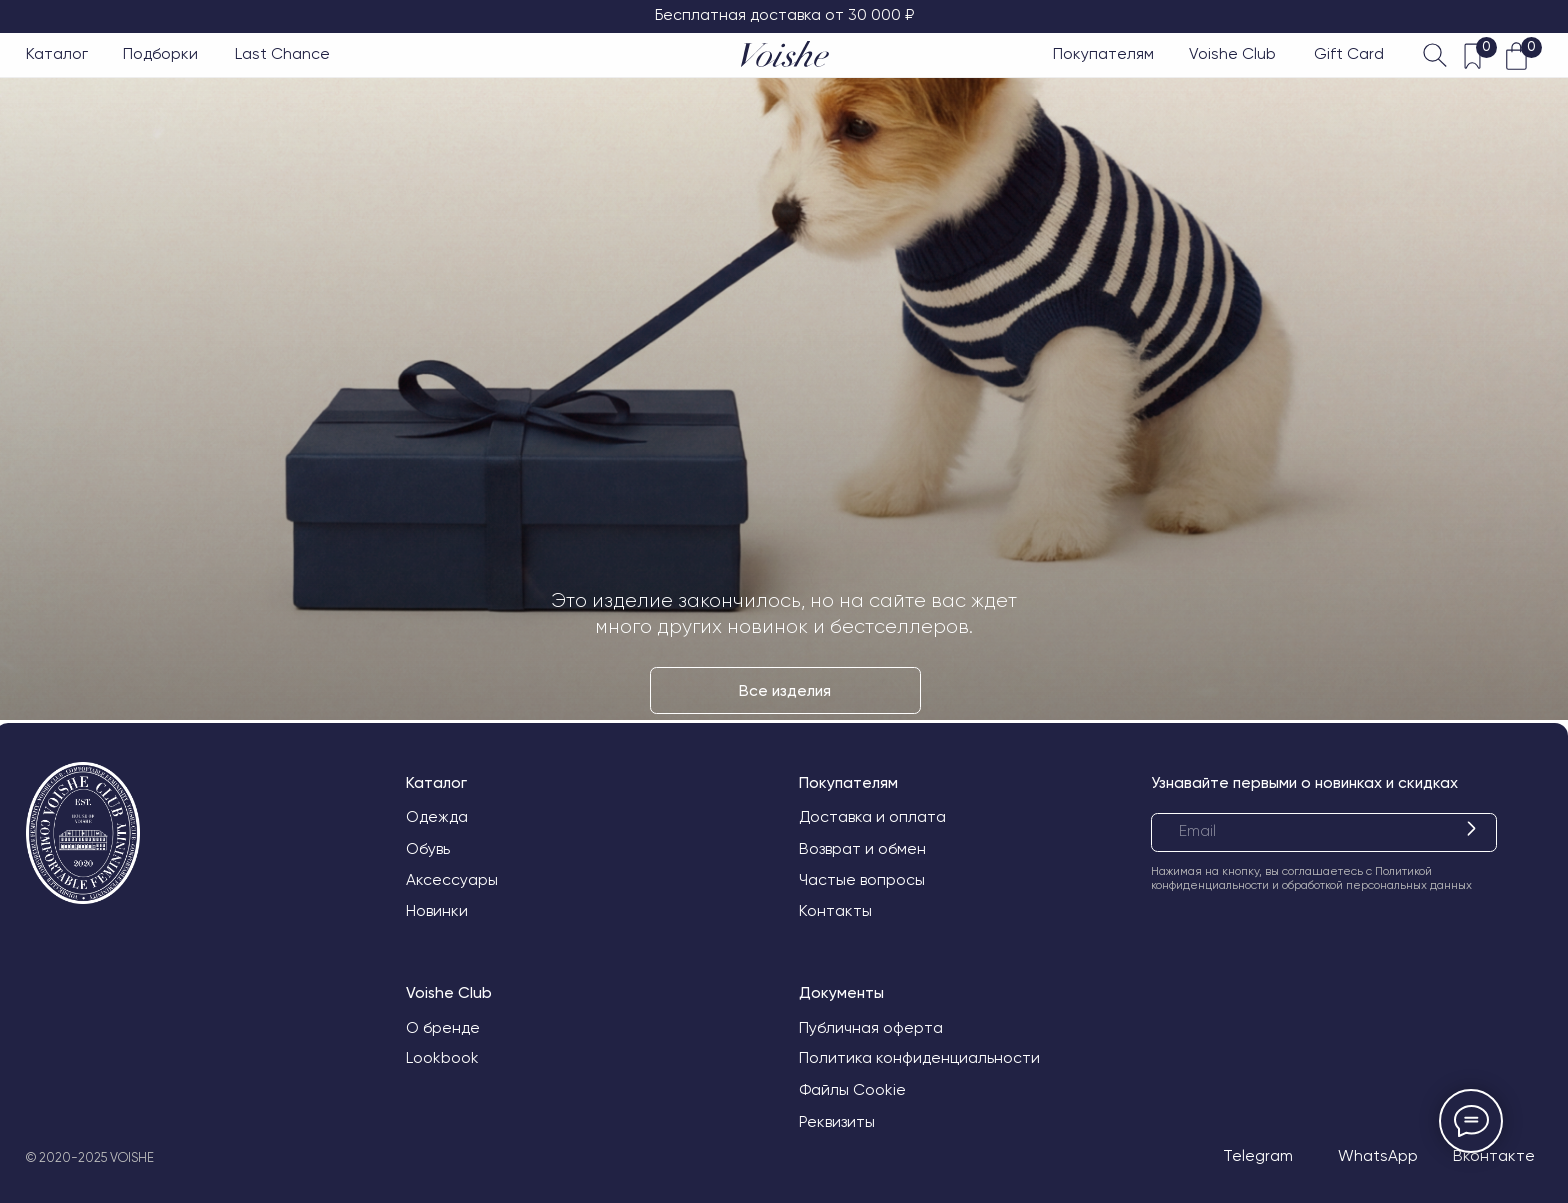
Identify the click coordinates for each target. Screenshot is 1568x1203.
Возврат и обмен (862, 849)
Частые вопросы (862, 880)
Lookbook (442, 1058)
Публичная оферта (871, 1028)
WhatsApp (1378, 1156)
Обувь (428, 849)
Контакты (835, 911)
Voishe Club (1232, 54)
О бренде (443, 1028)
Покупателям (1103, 54)
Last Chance (282, 54)
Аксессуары (452, 880)
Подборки (160, 54)
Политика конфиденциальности (919, 1058)
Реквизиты (837, 1122)
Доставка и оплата (872, 817)
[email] (1323, 832)
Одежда (437, 817)
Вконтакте (1494, 1156)
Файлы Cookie (852, 1090)
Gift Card (1349, 54)
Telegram (1258, 1156)
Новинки (437, 911)
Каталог (57, 54)
